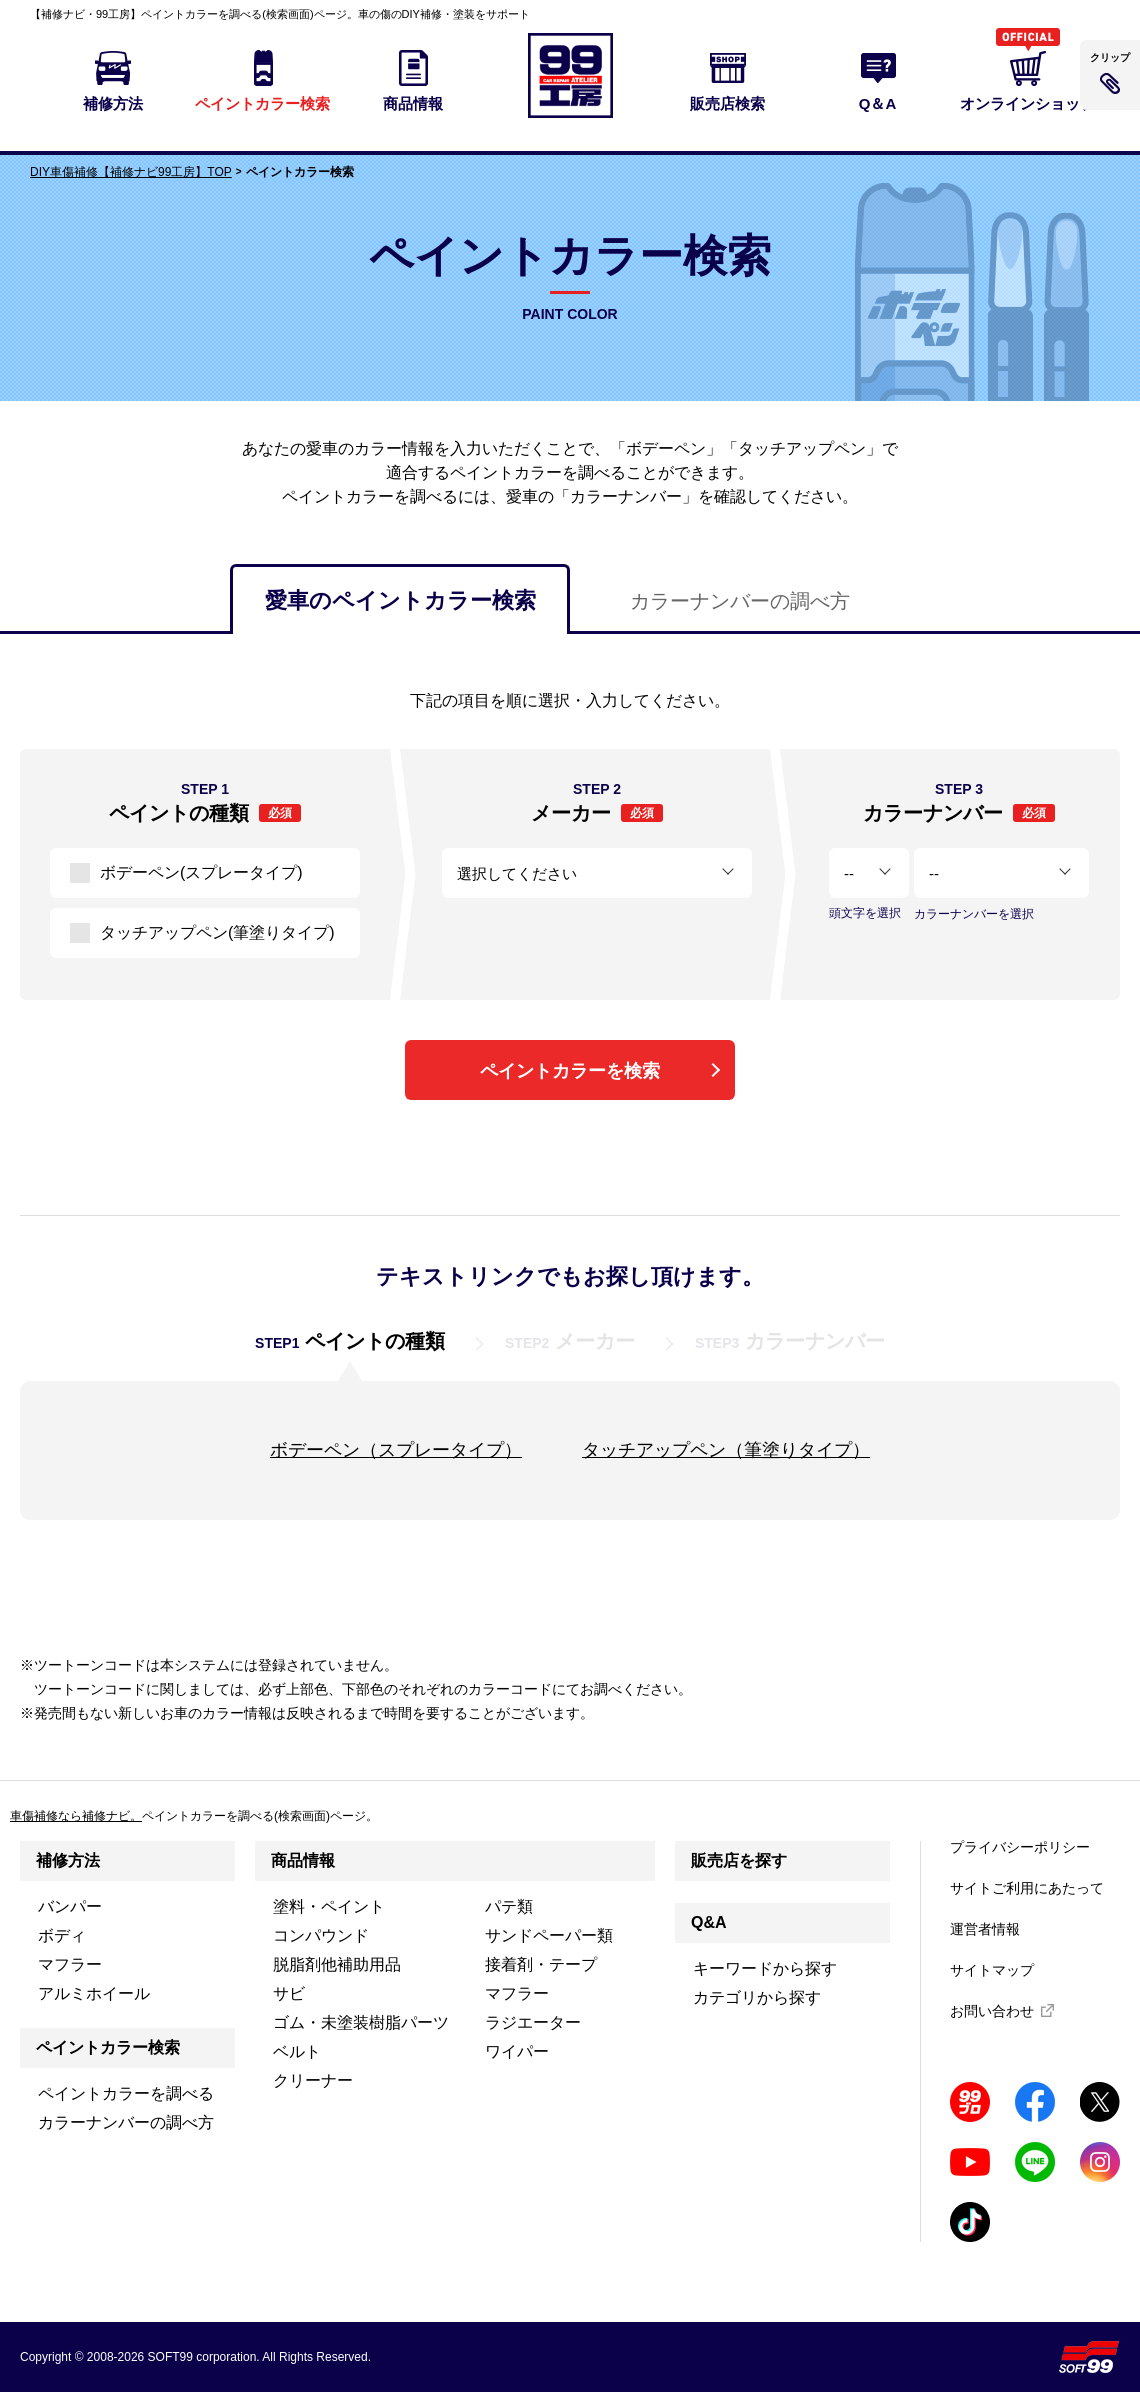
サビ (289, 1993)
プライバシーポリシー (1020, 1847)
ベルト (297, 2051)
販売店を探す (739, 1860)
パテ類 (509, 1906)
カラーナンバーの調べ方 (740, 601)
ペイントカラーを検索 (570, 1071)
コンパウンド (321, 1935)
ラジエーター (533, 2022)
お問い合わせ (992, 2011)
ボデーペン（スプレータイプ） (396, 1450)
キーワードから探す (765, 1968)
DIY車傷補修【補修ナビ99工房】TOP (131, 172)
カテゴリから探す (757, 1997)
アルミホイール (94, 1993)
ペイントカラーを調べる (126, 2093)
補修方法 (68, 1860)
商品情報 (303, 1860)
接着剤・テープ (541, 1964)
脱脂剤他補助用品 (337, 1964)
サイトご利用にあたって (1027, 1888)
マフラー (70, 1964)
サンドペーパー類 (549, 1935)
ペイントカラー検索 (108, 2047)
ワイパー (517, 2051)
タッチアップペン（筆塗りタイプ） (726, 1450)
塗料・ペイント (329, 1906)
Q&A (709, 1922)
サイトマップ (992, 1970)
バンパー (70, 1906)
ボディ (62, 1935)
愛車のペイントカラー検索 (400, 600)
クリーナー (313, 2080)
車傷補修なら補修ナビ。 (76, 1816)
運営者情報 (985, 1929)
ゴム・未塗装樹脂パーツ (361, 2022)
